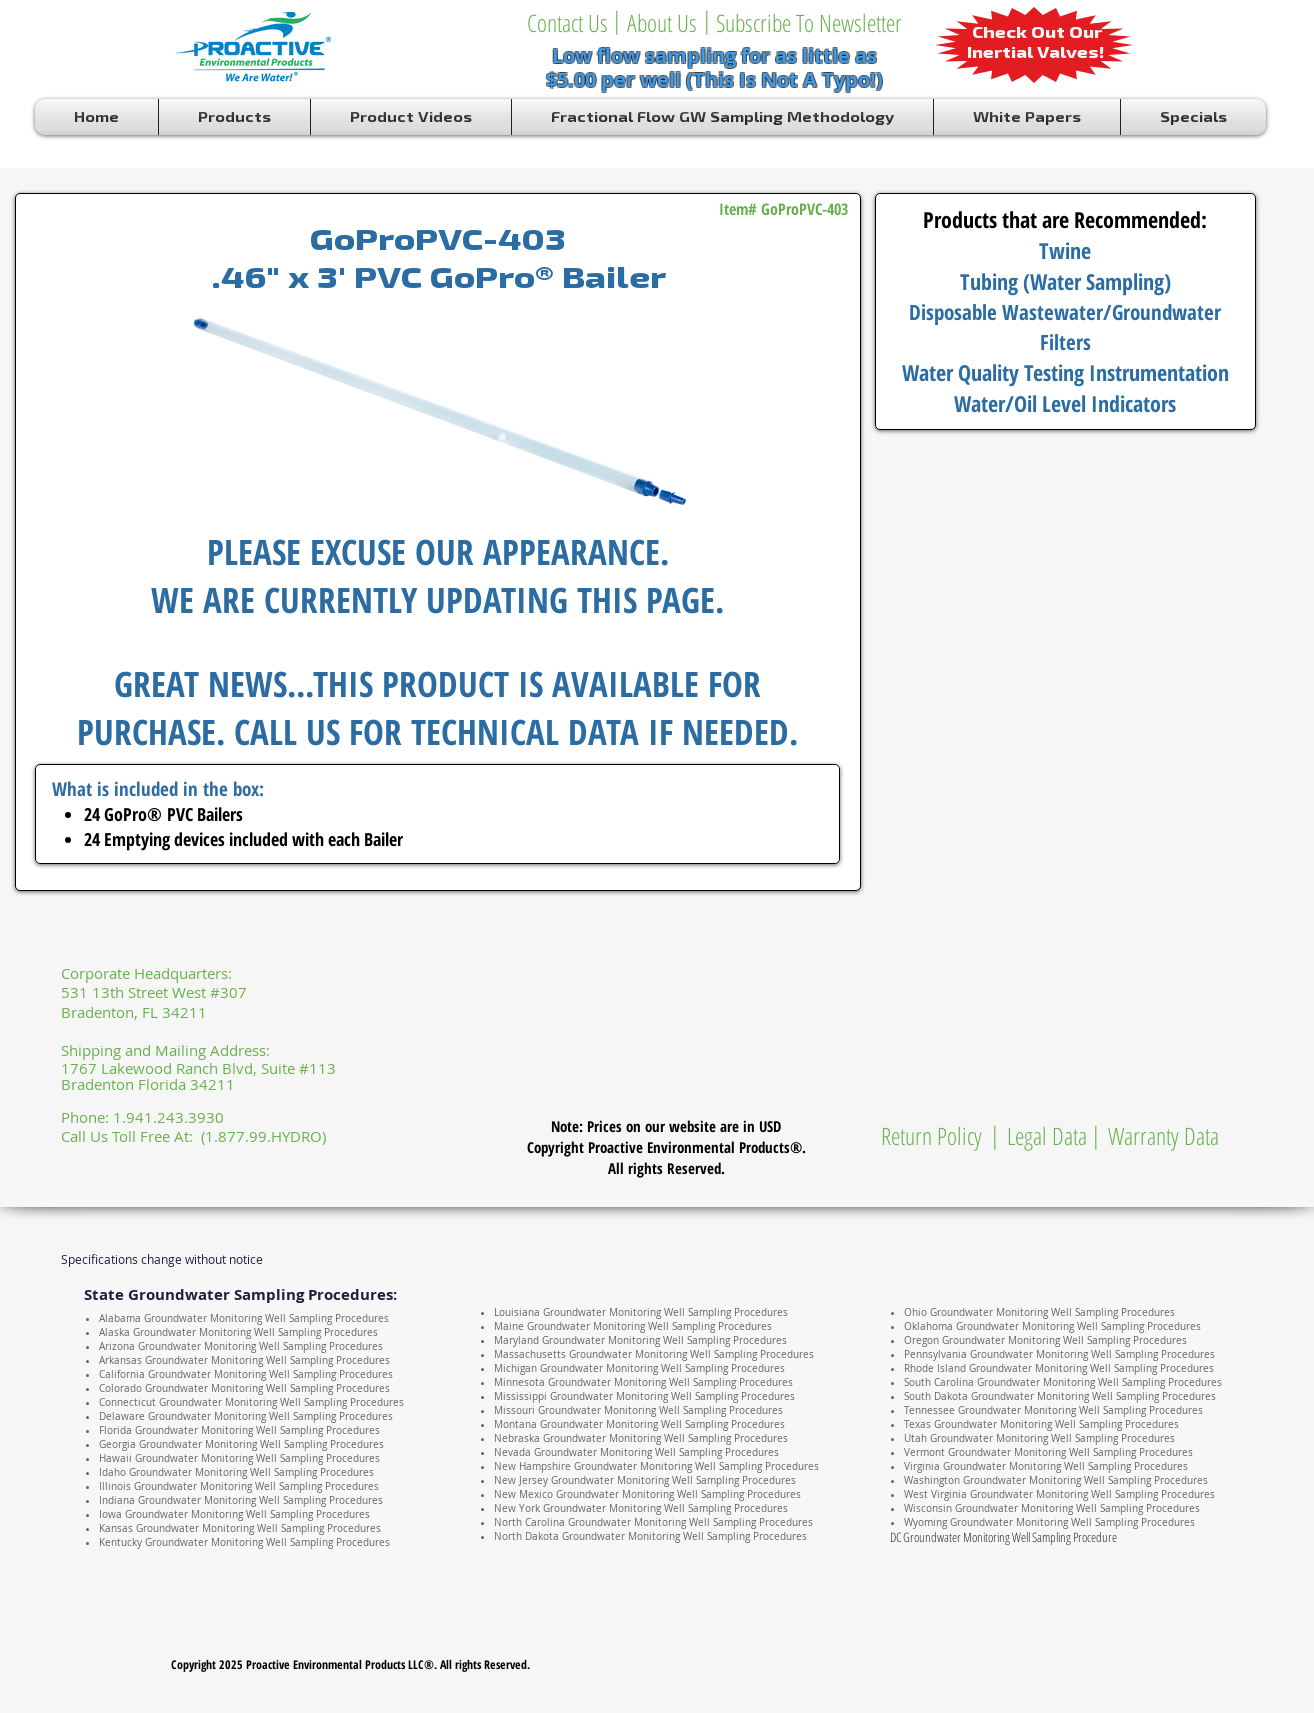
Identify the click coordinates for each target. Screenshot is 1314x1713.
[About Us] (661, 23)
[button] (707, 20)
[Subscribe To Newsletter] (808, 23)
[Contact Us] (567, 23)
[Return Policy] (931, 1136)
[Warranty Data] (1163, 1136)
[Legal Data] (1047, 1136)
